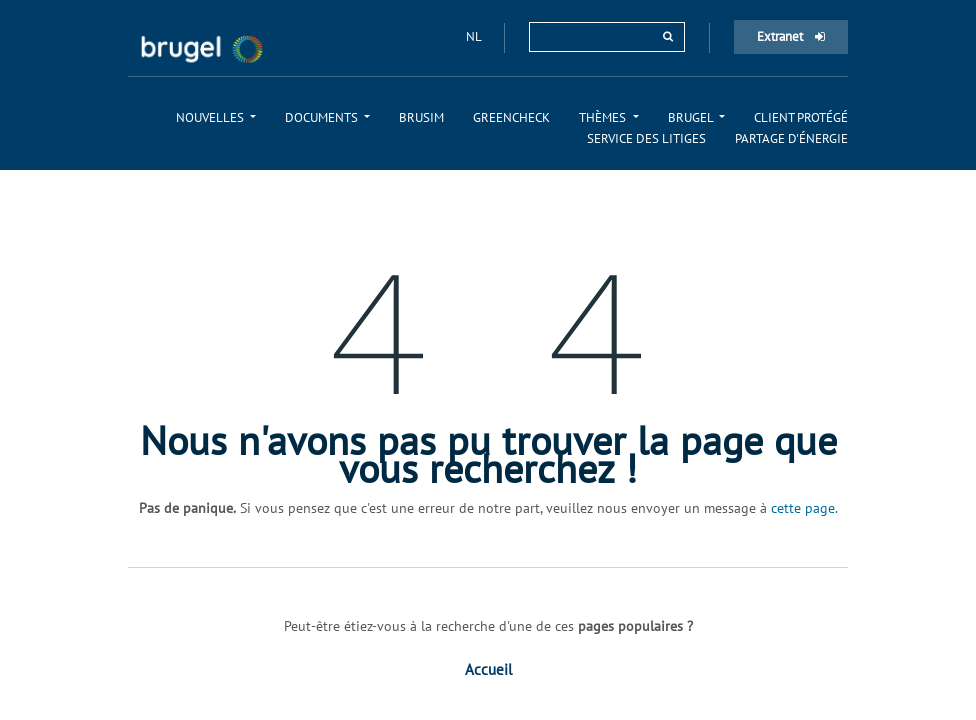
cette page (803, 508)
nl (475, 36)
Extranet (791, 36)
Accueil (488, 669)
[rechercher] (668, 36)
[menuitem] (216, 117)
